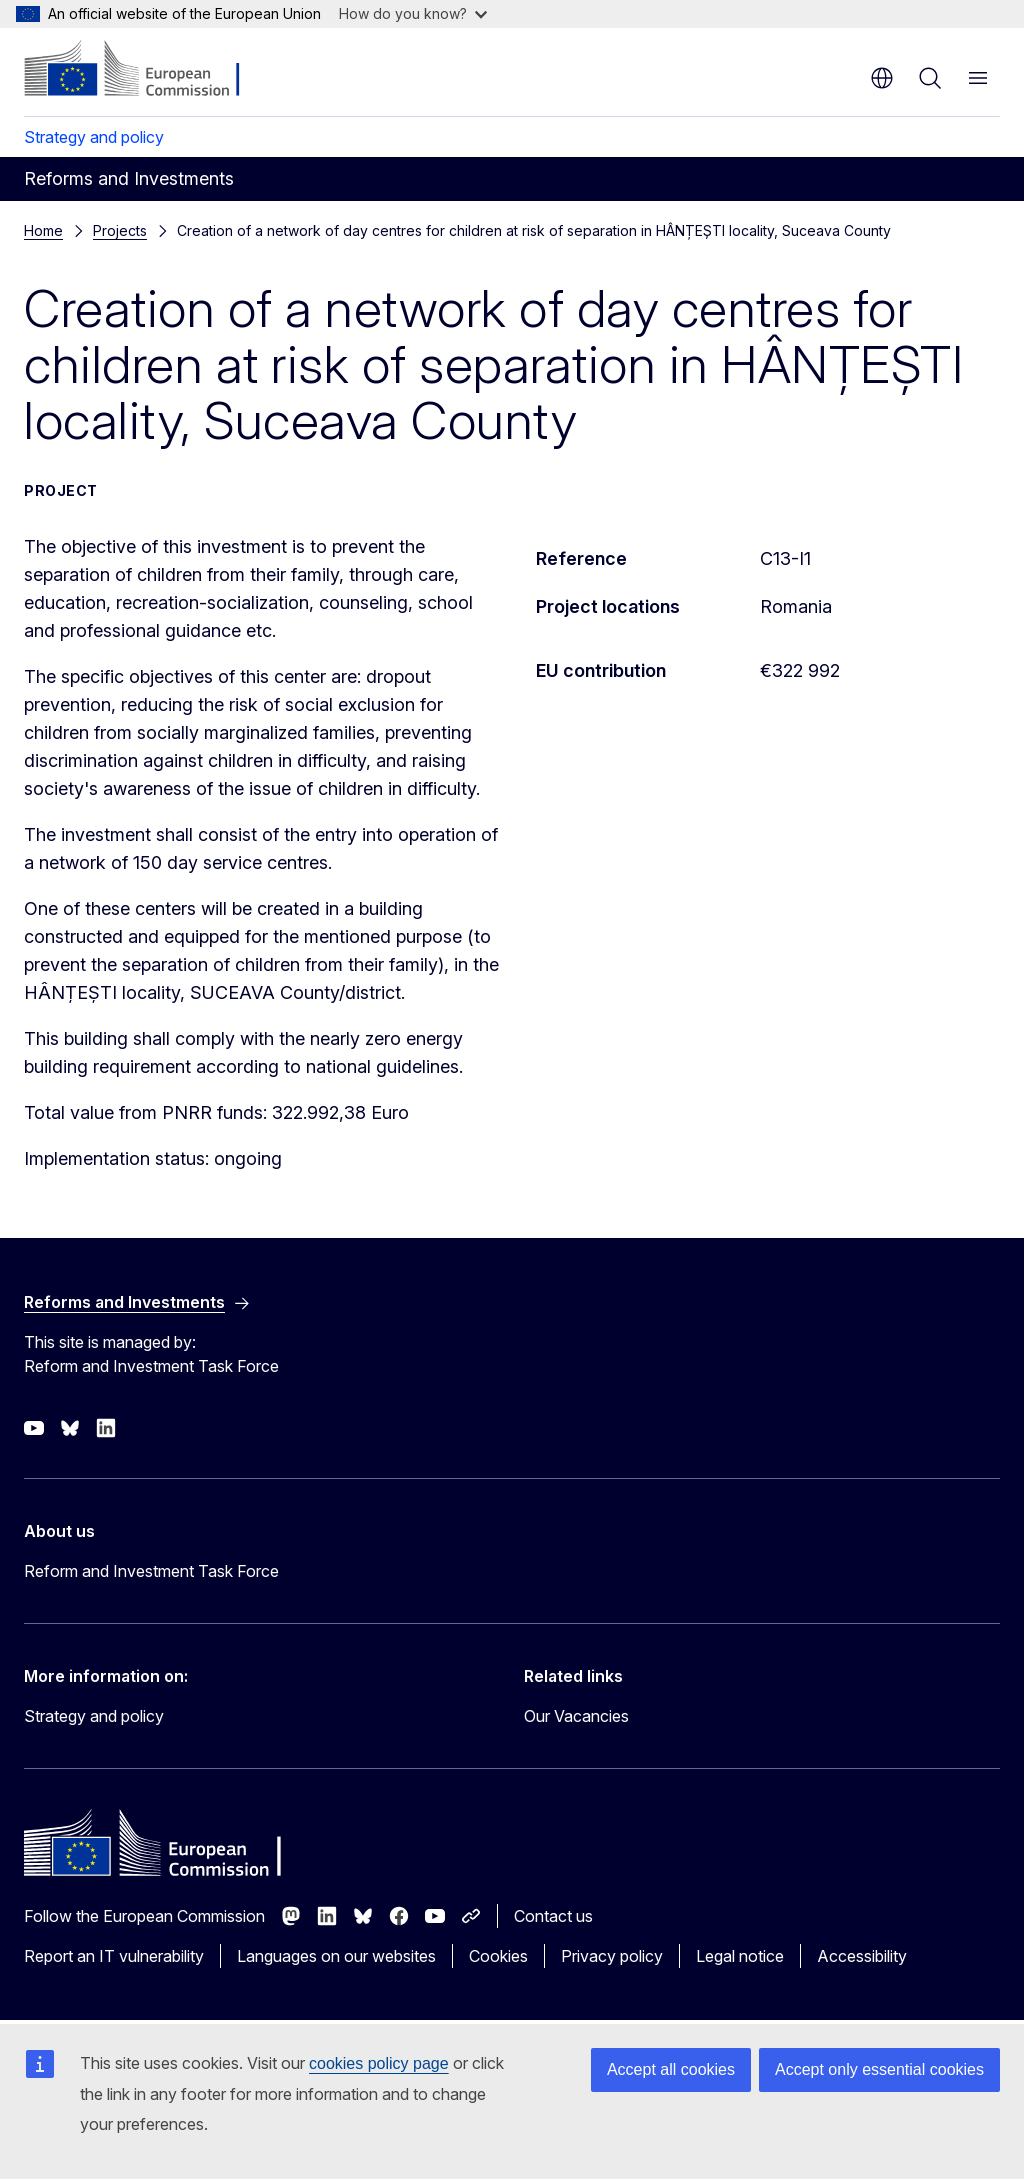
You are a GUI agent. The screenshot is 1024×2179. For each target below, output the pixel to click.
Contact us (553, 1916)
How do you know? (413, 13)
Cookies (498, 1956)
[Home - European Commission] (145, 70)
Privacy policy (612, 1956)
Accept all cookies (671, 2069)
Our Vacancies (576, 1716)
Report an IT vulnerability (114, 1956)
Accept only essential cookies (879, 2069)
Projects (120, 230)
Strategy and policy (94, 137)
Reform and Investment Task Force (151, 1571)
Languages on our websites (336, 1956)
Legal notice (740, 1956)
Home (43, 230)
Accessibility (862, 1956)
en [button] (882, 78)
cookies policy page (379, 2063)
